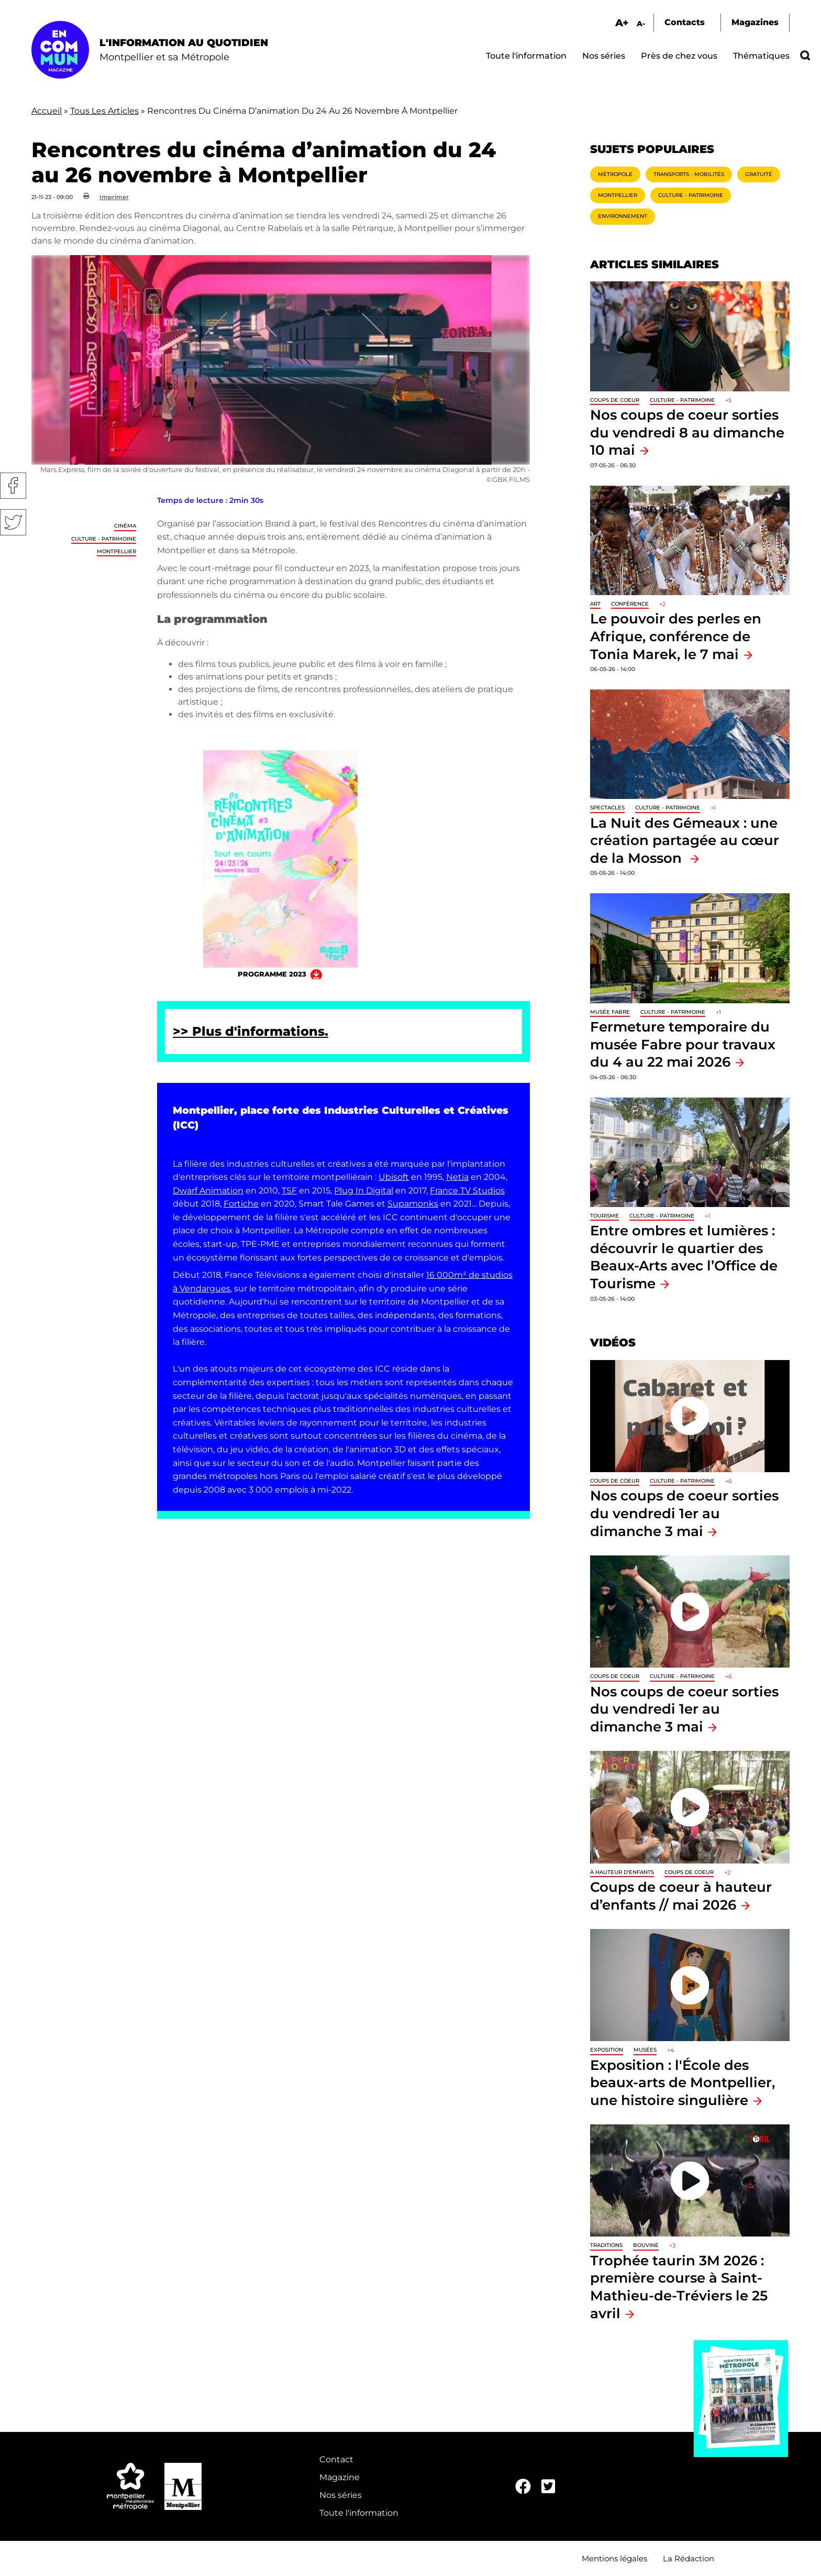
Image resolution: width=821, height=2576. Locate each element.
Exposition (606, 2050)
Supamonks (412, 1204)
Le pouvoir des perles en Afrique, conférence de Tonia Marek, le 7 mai (675, 636)
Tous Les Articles (104, 111)
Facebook (13, 486)
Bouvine (646, 2245)
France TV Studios (467, 1191)
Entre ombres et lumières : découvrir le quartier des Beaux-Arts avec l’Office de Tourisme (684, 1256)
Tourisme (604, 1216)
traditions (606, 2245)
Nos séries (603, 56)
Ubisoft (394, 1177)
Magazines (755, 22)
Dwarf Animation (208, 1191)
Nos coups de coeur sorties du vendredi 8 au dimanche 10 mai (687, 432)
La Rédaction (688, 2558)
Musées (645, 2050)
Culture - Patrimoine (103, 539)
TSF (289, 1191)
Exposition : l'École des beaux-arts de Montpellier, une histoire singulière (682, 2082)
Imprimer (114, 197)
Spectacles (607, 807)
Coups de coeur (614, 400)
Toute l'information (526, 56)
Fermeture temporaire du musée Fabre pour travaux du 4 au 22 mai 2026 (682, 1044)
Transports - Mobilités (688, 174)
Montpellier (116, 551)
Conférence (630, 604)
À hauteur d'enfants (622, 1872)
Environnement (622, 216)
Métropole (615, 174)
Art (595, 604)
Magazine (339, 2477)
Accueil (46, 111)
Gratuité (758, 174)
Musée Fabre (610, 1012)
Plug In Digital (363, 1191)
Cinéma (125, 526)
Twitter (13, 522)
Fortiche (241, 1204)
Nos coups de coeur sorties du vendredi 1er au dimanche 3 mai (684, 1513)
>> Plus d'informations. (250, 1031)
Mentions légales (614, 2558)
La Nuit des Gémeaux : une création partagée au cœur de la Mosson (684, 840)
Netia (457, 1177)
